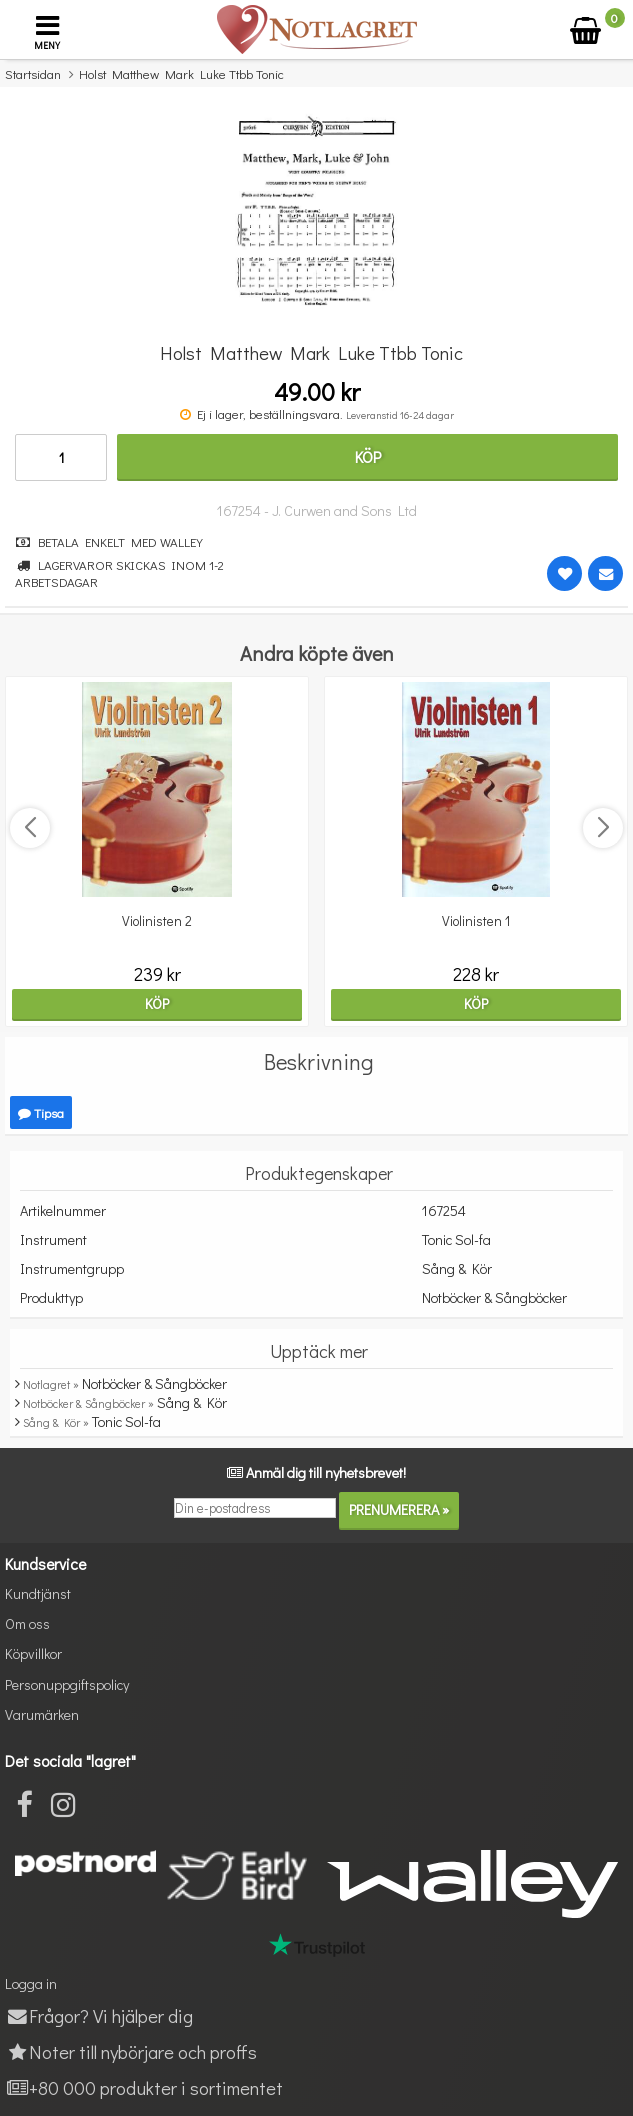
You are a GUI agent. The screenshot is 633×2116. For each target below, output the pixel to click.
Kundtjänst (38, 1593)
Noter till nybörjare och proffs (131, 2051)
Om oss (27, 1623)
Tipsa (41, 1112)
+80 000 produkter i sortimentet (144, 2087)
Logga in (31, 1983)
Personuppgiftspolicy (67, 1684)
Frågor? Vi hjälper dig (99, 2015)
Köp (368, 456)
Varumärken (42, 1714)
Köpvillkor (33, 1653)
